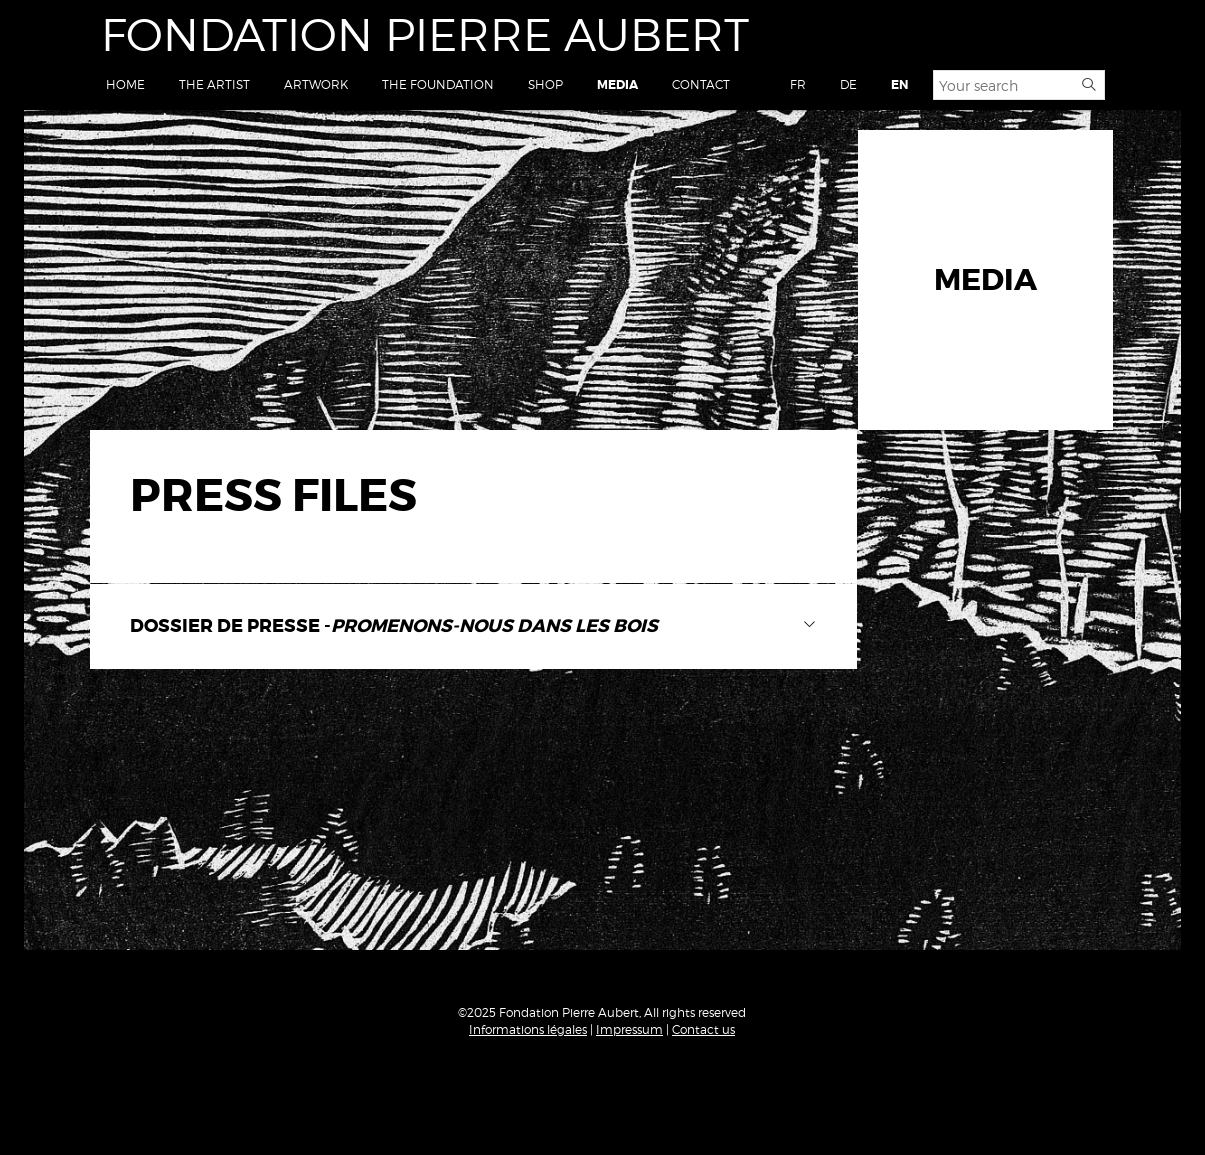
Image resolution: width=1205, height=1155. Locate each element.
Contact (701, 84)
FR (798, 84)
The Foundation (438, 84)
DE (848, 84)
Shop (545, 84)
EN (899, 85)
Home (125, 84)
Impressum (629, 1029)
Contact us (703, 1029)
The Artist (214, 84)
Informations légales (528, 1029)
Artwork (316, 84)
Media (617, 85)
